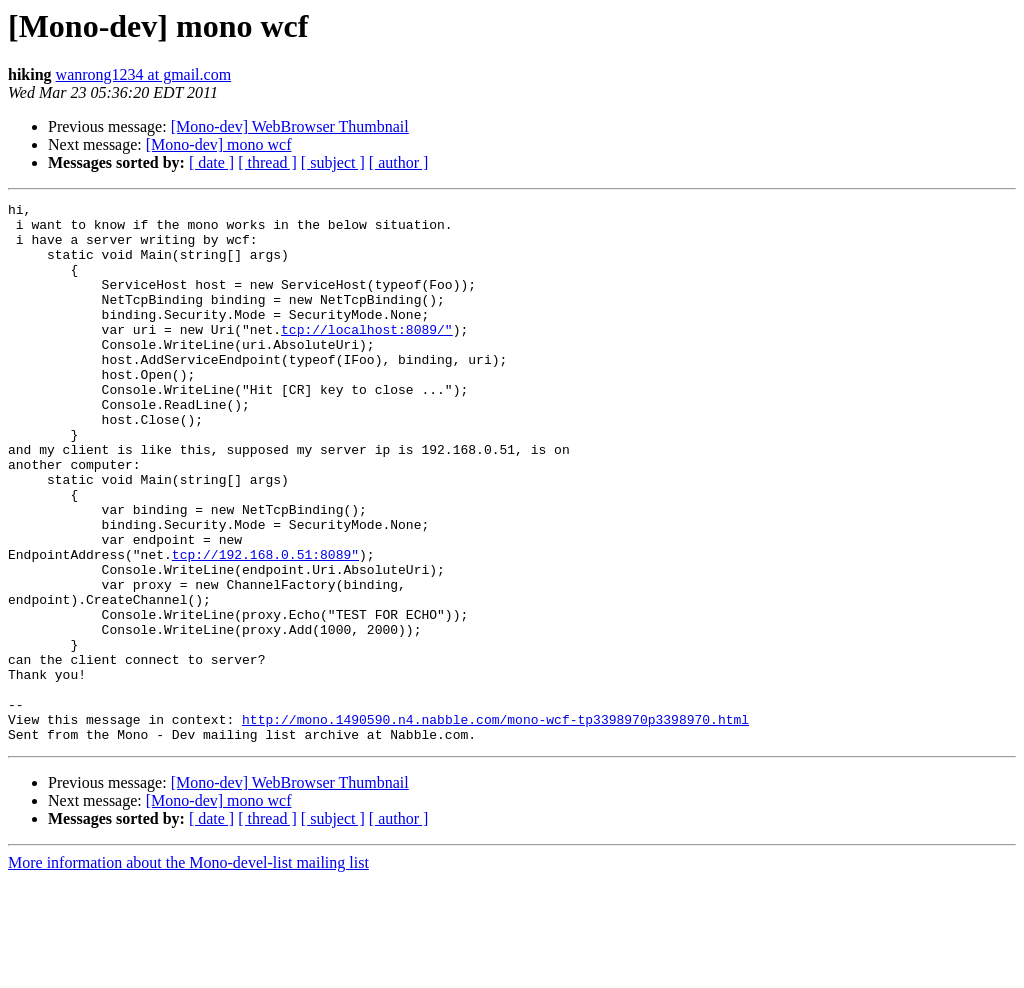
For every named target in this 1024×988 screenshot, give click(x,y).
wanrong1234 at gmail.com (144, 74)
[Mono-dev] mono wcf (219, 144)
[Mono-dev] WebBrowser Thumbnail (290, 126)
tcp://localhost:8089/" (367, 356)
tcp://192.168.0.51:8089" (265, 626)
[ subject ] (333, 162)
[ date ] (211, 162)
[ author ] (399, 162)
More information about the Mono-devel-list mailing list (188, 970)
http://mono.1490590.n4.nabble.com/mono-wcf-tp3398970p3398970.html (495, 824)
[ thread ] (267, 162)
